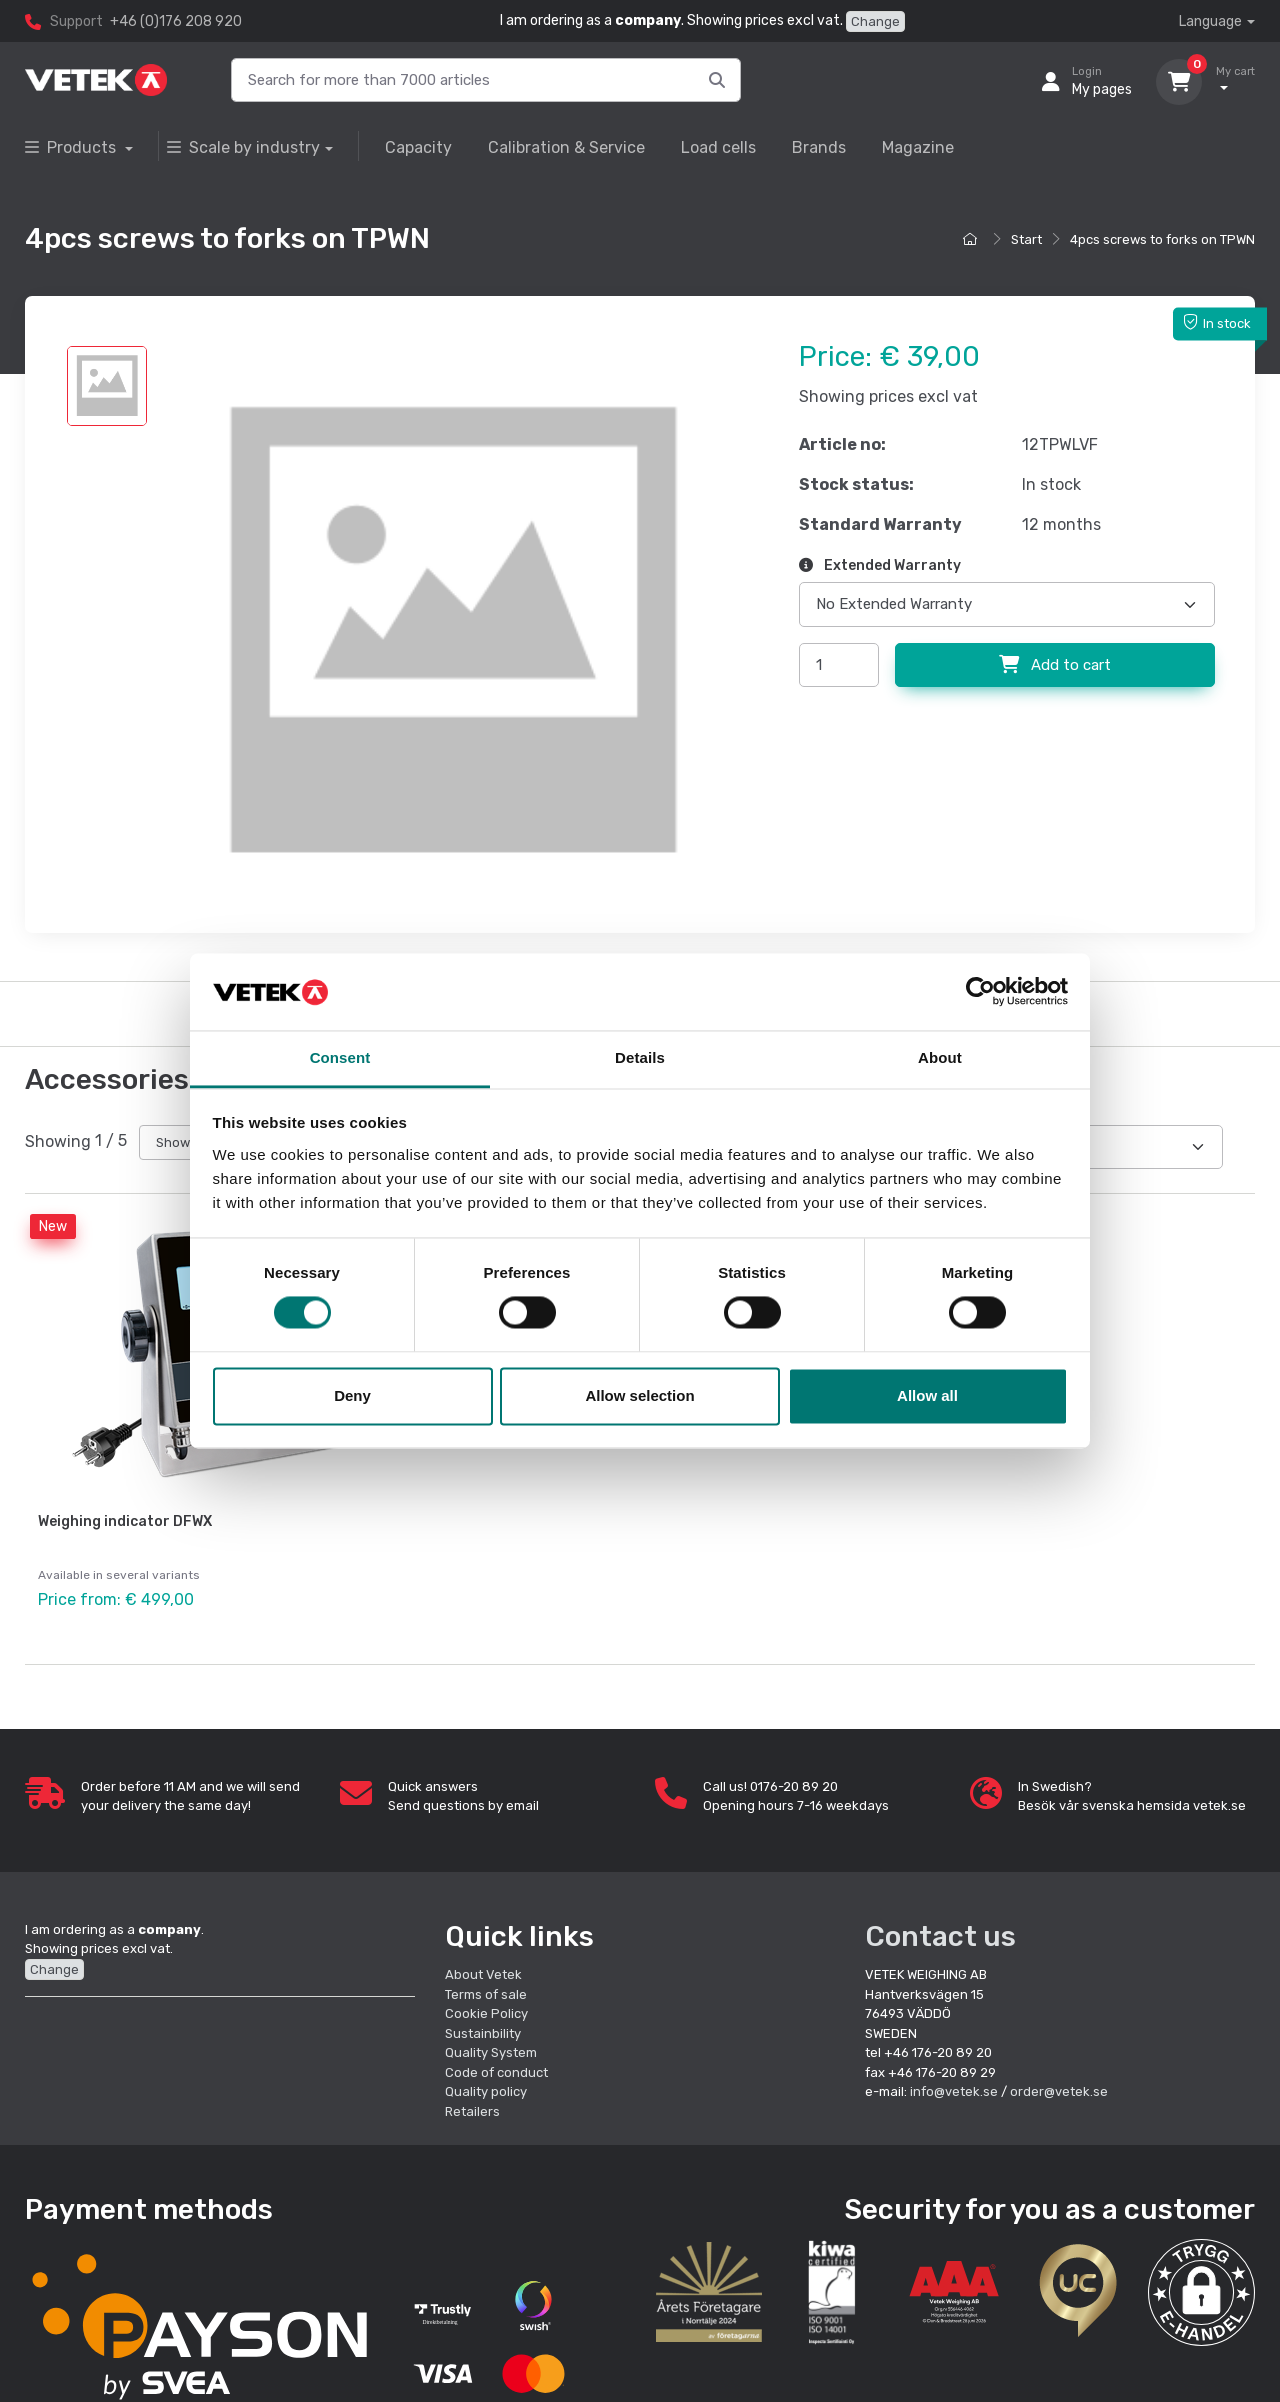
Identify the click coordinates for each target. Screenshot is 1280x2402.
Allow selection (639, 1395)
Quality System (491, 2049)
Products (72, 147)
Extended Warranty (880, 565)
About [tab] (940, 1057)
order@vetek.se (1059, 2088)
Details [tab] (640, 1057)
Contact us (940, 1932)
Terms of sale (486, 1990)
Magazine (918, 147)
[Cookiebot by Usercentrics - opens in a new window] (980, 992)
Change (875, 21)
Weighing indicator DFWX (125, 1521)
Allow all (927, 1395)
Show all (181, 1142)
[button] (1201, 2288)
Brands (819, 147)
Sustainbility (484, 2029)
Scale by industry (243, 147)
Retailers (472, 2107)
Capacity (418, 147)
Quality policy (486, 2088)
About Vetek (483, 1971)
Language (1210, 21)
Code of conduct (496, 2068)
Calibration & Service (566, 147)
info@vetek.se (954, 2088)
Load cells (718, 147)
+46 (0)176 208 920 (176, 21)
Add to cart (1055, 665)
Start (1026, 239)
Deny (352, 1395)
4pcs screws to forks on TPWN (1162, 239)
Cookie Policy (486, 2010)
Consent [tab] (340, 1057)
